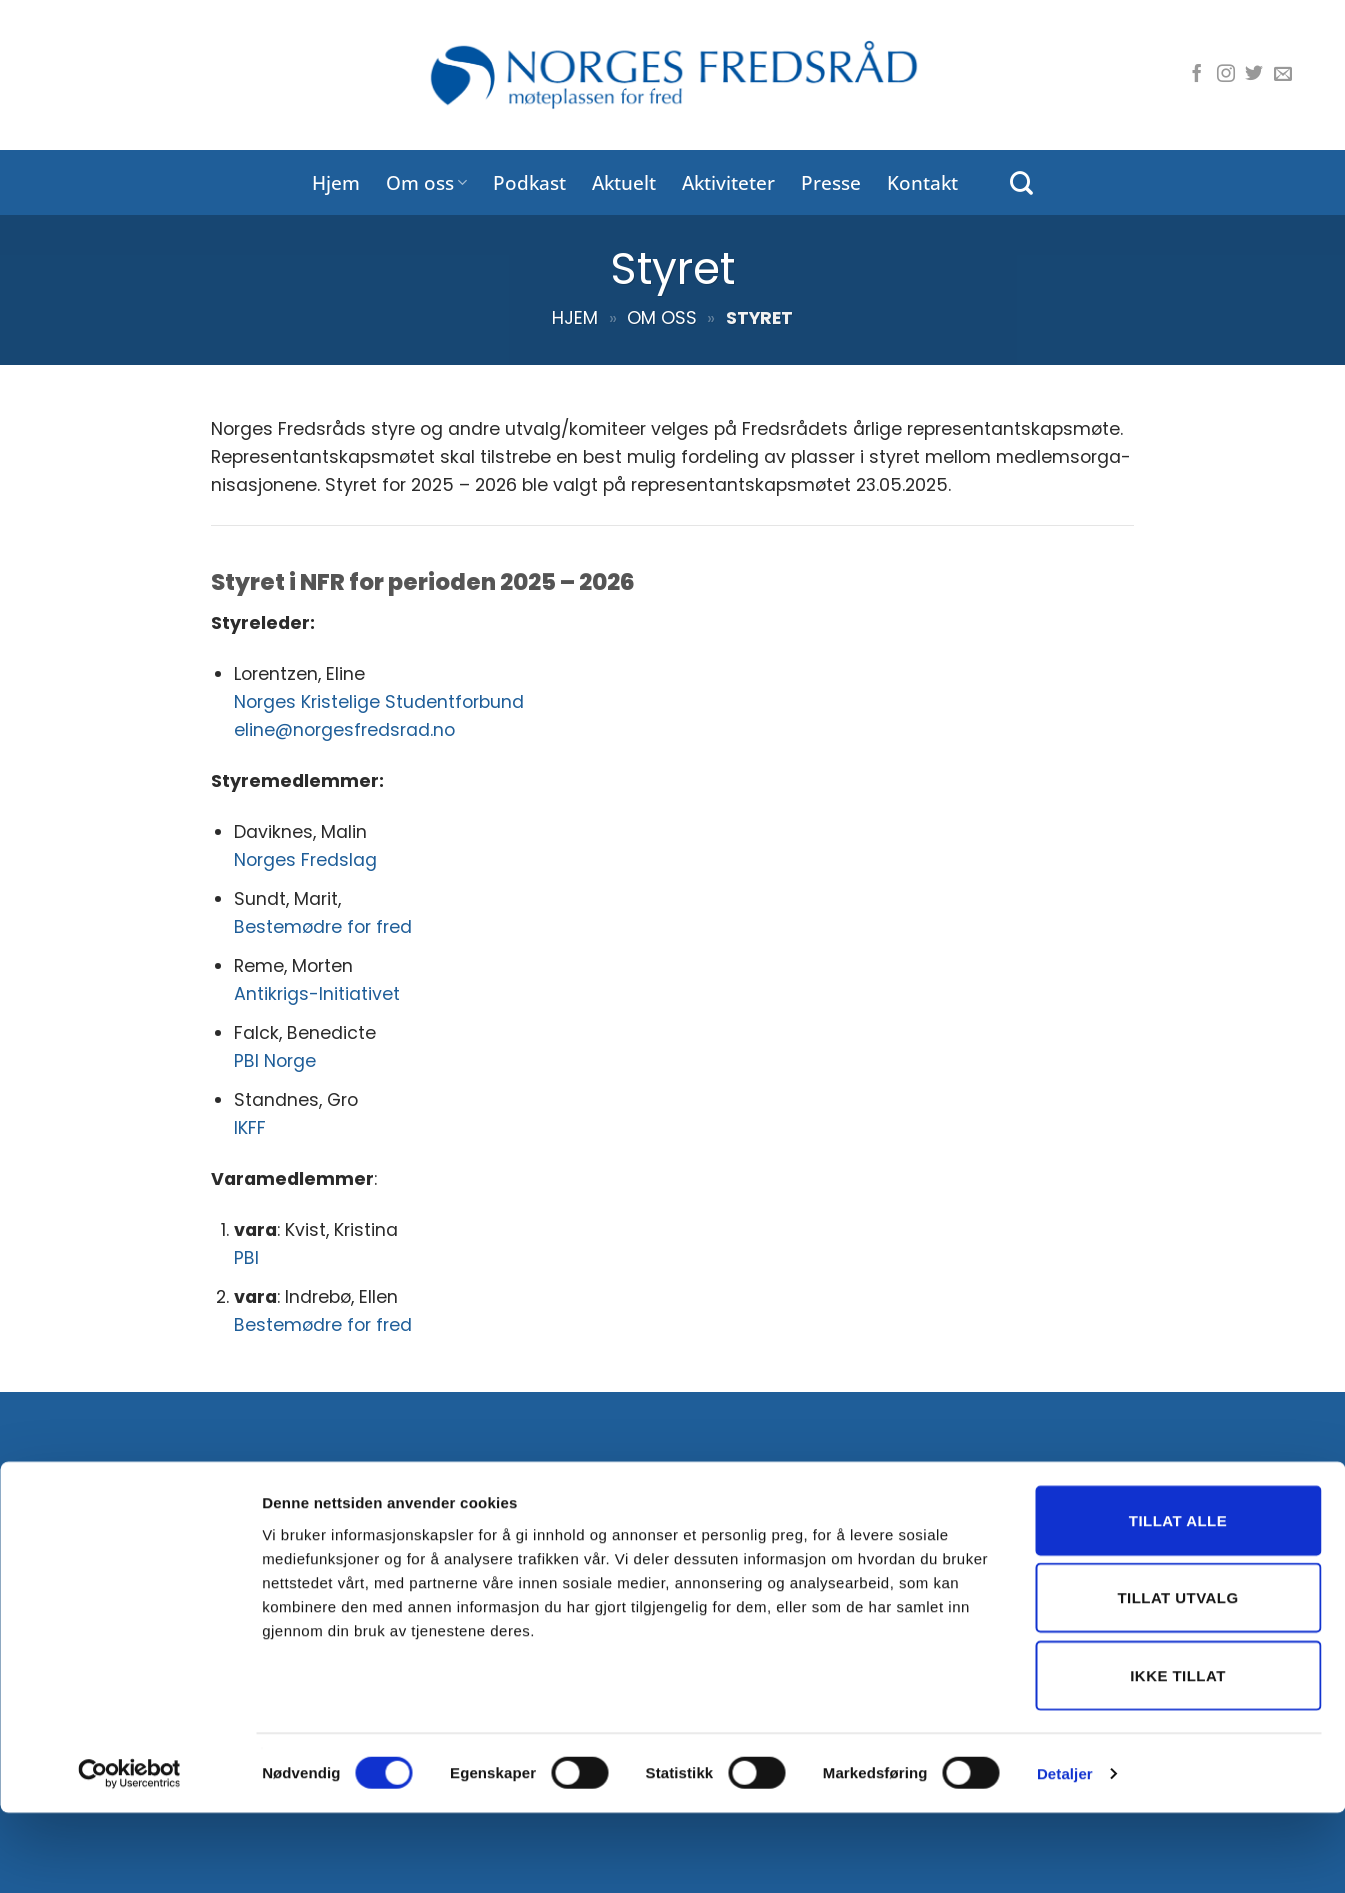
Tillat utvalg (1177, 1678)
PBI (246, 1258)
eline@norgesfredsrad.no (344, 730)
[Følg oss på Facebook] (1197, 75)
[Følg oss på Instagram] (1226, 75)
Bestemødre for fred (323, 927)
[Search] (1021, 183)
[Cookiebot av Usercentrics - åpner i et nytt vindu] (129, 1854)
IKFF (250, 1128)
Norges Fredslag (305, 860)
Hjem (336, 182)
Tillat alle (1178, 1600)
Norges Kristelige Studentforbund (379, 702)
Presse (831, 182)
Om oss (426, 182)
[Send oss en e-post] (1283, 75)
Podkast (529, 182)
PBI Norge (275, 1061)
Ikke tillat (1178, 1755)
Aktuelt (624, 182)
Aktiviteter (728, 182)
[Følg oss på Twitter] (1254, 75)
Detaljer (1065, 1853)
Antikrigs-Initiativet (317, 994)
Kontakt (922, 182)
